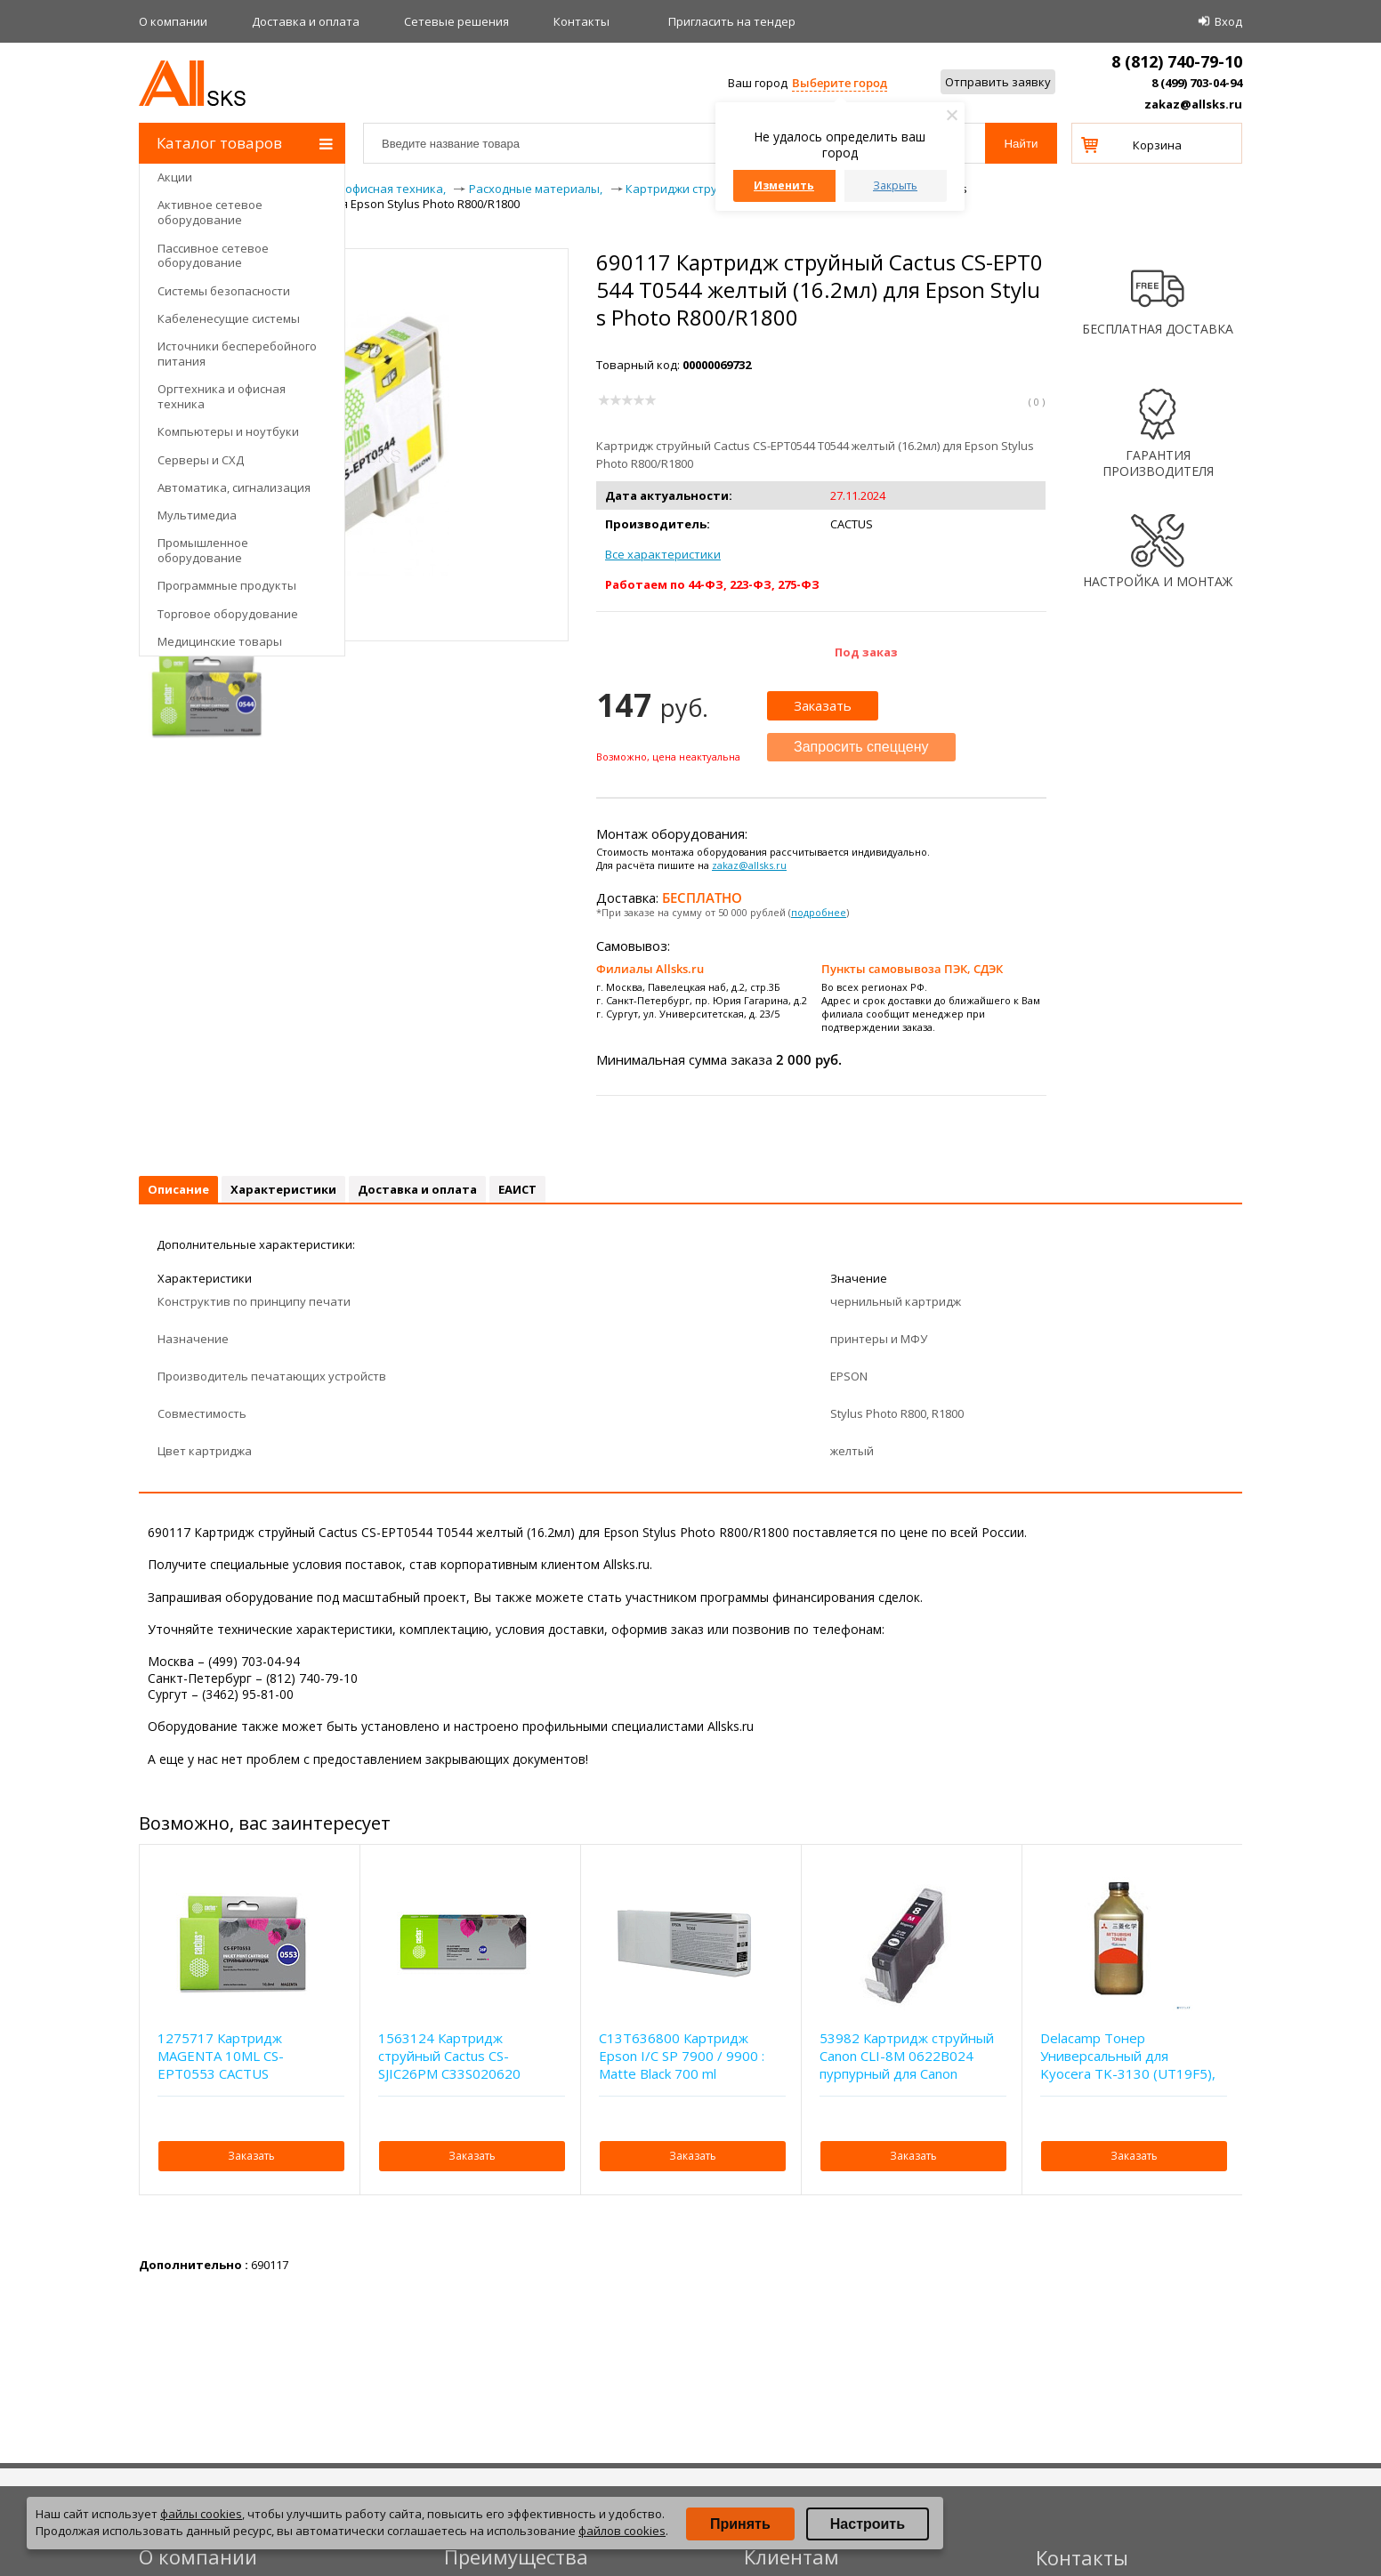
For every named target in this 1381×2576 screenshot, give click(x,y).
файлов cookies (622, 2531)
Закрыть (895, 185)
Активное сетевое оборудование (209, 212)
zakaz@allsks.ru (1193, 104)
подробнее (818, 912)
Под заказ (866, 652)
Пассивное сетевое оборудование (213, 255)
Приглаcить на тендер (731, 21)
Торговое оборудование (227, 614)
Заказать (823, 705)
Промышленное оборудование (202, 550)
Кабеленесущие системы (228, 318)
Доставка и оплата (305, 21)
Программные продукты (226, 585)
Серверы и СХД (200, 460)
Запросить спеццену (861, 746)
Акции (174, 177)
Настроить (867, 2524)
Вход (1228, 21)
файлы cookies (201, 2514)
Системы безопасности (223, 291)
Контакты (581, 21)
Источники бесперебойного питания (237, 353)
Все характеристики (663, 554)
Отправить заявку (998, 82)
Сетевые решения (456, 21)
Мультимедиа (197, 515)
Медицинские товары (219, 641)
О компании (173, 21)
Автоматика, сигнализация (234, 487)
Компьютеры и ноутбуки (228, 431)
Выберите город (839, 83)
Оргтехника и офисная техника (221, 396)
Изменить (784, 185)
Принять (740, 2524)
